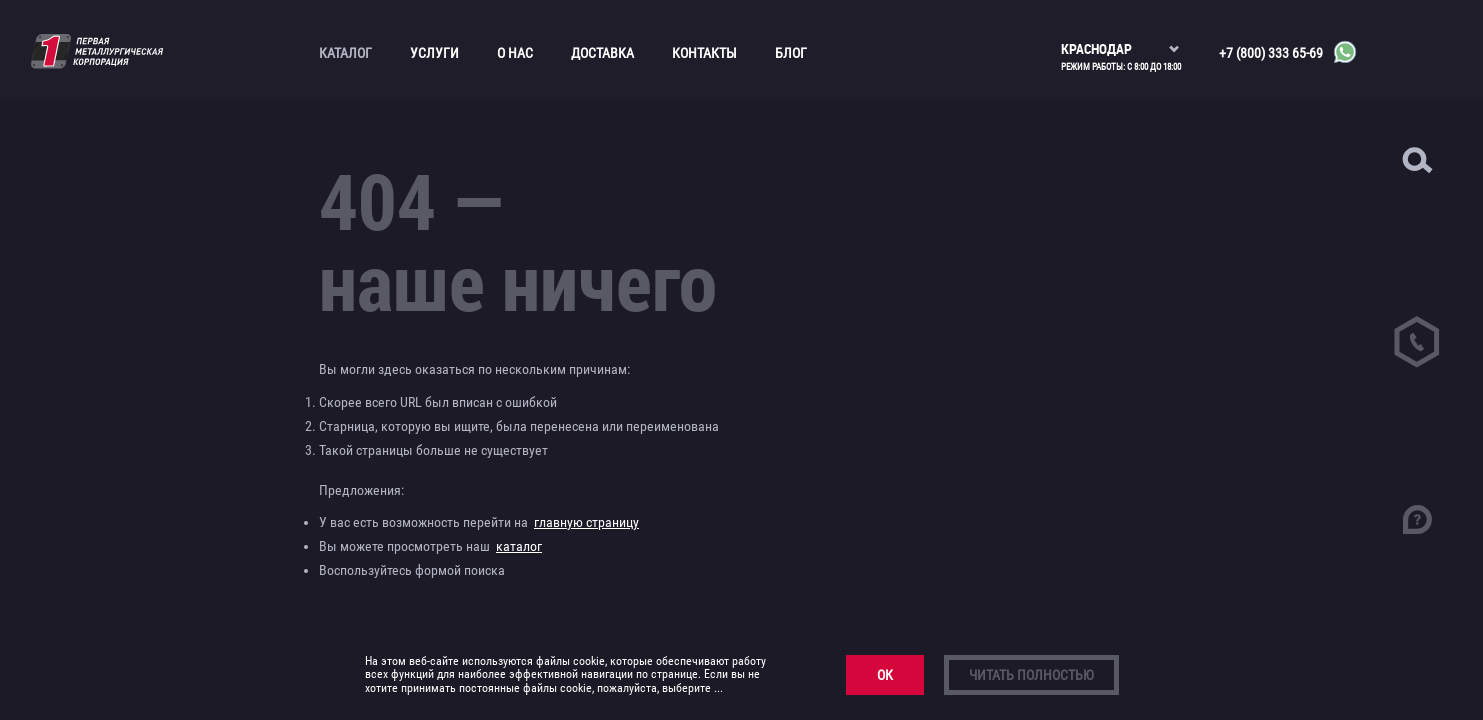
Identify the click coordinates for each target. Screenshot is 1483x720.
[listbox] (1121, 40)
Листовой (87, 260)
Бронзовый (92, 182)
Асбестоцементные (85, 147)
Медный (83, 286)
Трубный (85, 433)
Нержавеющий (101, 312)
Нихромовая (107, 485)
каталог (519, 546)
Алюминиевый (101, 113)
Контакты (704, 53)
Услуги (434, 53)
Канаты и (87, 208)
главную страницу (586, 522)
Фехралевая (105, 512)
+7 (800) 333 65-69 (1271, 53)
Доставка (602, 53)
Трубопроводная (79, 398)
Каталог (345, 53)
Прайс (70, 459)
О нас (515, 53)
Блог (791, 53)
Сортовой (87, 364)
